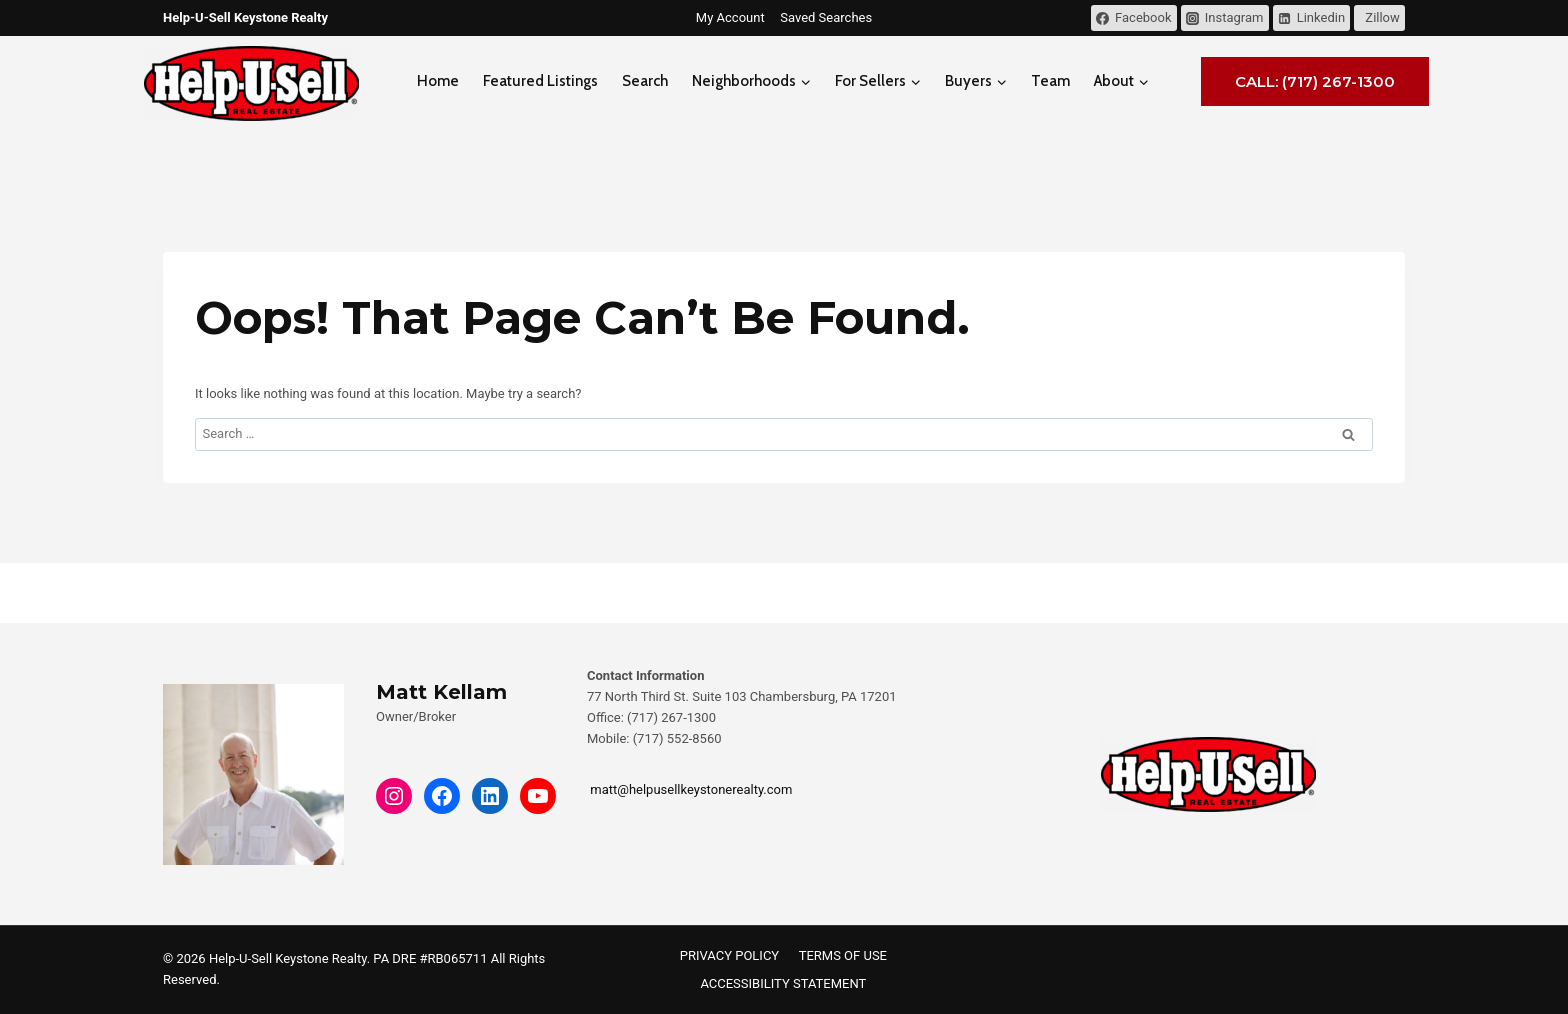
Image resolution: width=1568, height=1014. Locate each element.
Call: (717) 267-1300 (1315, 81)
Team (1050, 81)
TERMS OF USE (843, 955)
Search (645, 81)
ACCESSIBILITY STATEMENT (783, 983)
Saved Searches (826, 17)
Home (438, 81)
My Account (730, 17)
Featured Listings (540, 81)
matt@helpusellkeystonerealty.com (689, 789)
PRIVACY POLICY (729, 955)
